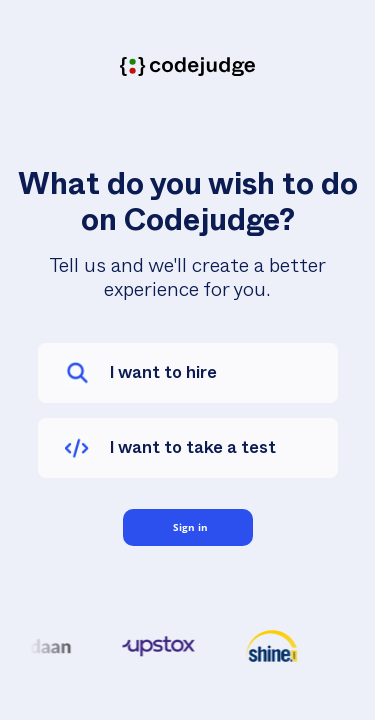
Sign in (190, 527)
